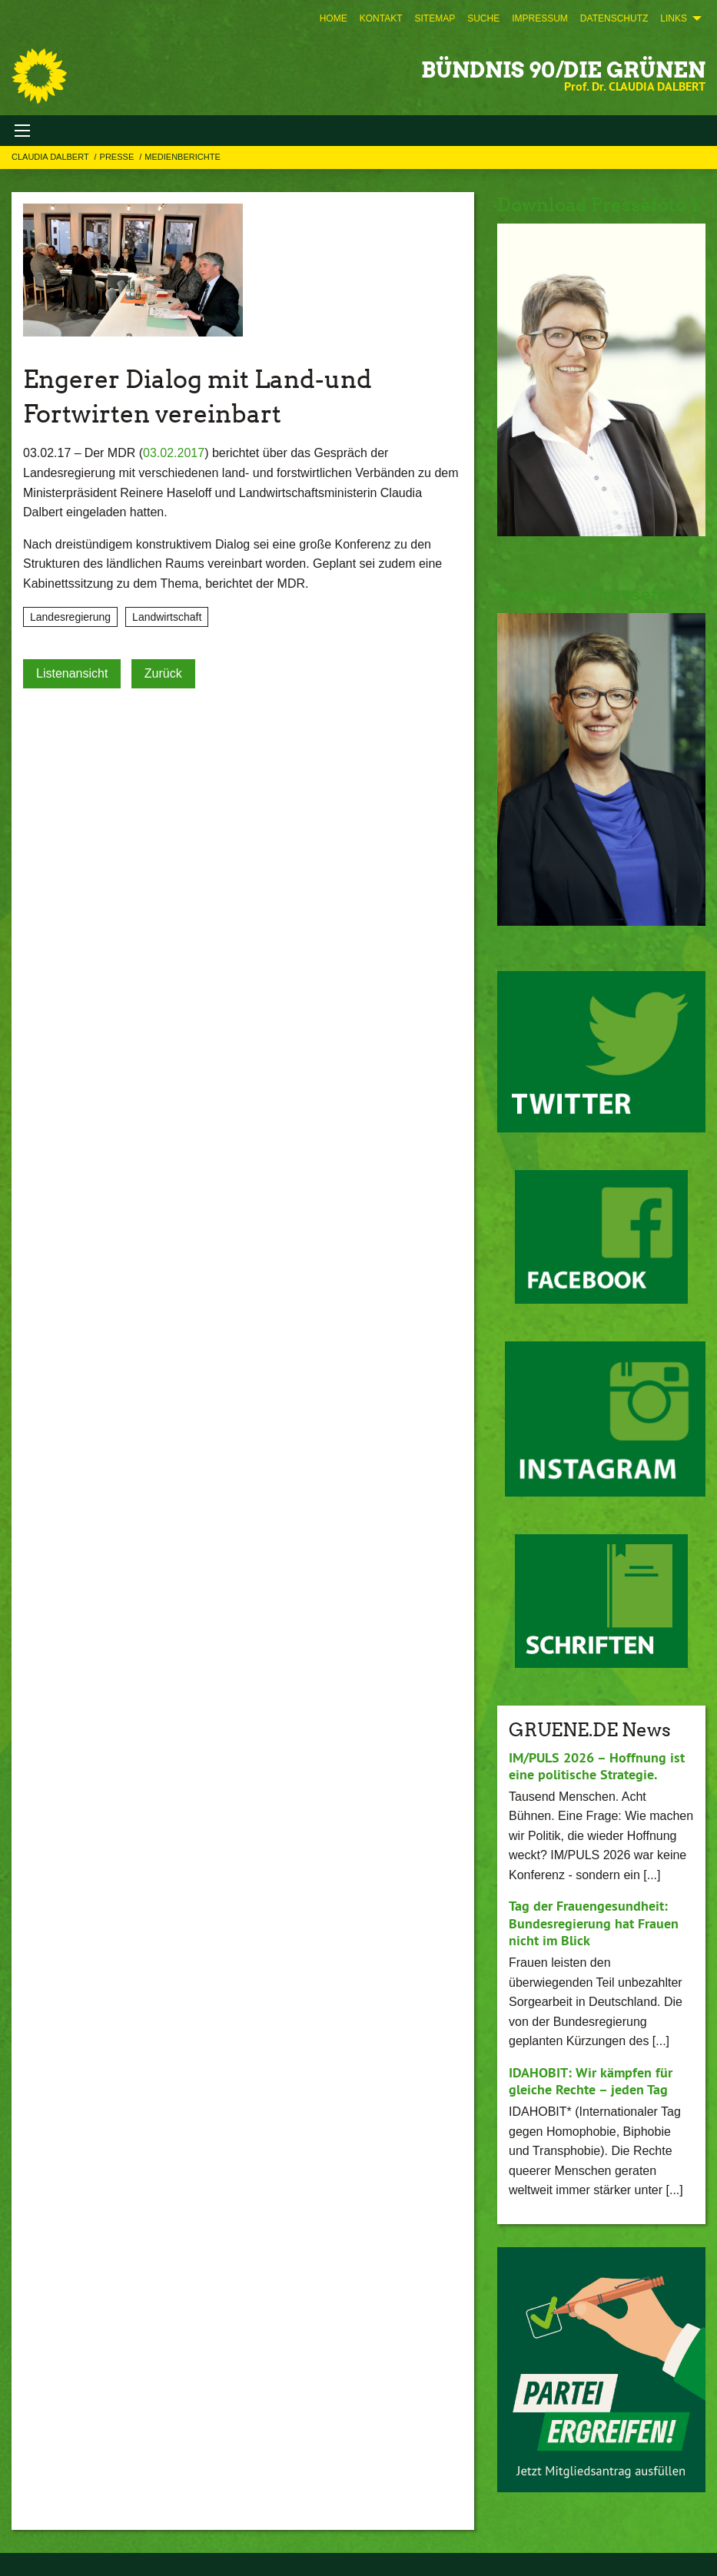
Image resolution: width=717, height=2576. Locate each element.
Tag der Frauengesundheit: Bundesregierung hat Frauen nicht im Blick (594, 1923)
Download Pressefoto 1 (597, 205)
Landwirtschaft (166, 617)
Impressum (540, 18)
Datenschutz (614, 18)
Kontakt (381, 18)
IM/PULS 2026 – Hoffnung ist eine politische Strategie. (597, 1766)
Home (333, 18)
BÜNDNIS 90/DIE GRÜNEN (563, 70)
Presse (118, 156)
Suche (483, 18)
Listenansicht (72, 673)
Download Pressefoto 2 (598, 594)
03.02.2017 (173, 452)
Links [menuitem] (673, 18)
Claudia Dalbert (51, 156)
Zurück (163, 673)
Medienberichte (182, 156)
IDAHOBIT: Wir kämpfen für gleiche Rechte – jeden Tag (590, 2081)
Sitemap (434, 18)
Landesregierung (70, 617)
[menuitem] (333, 18)
